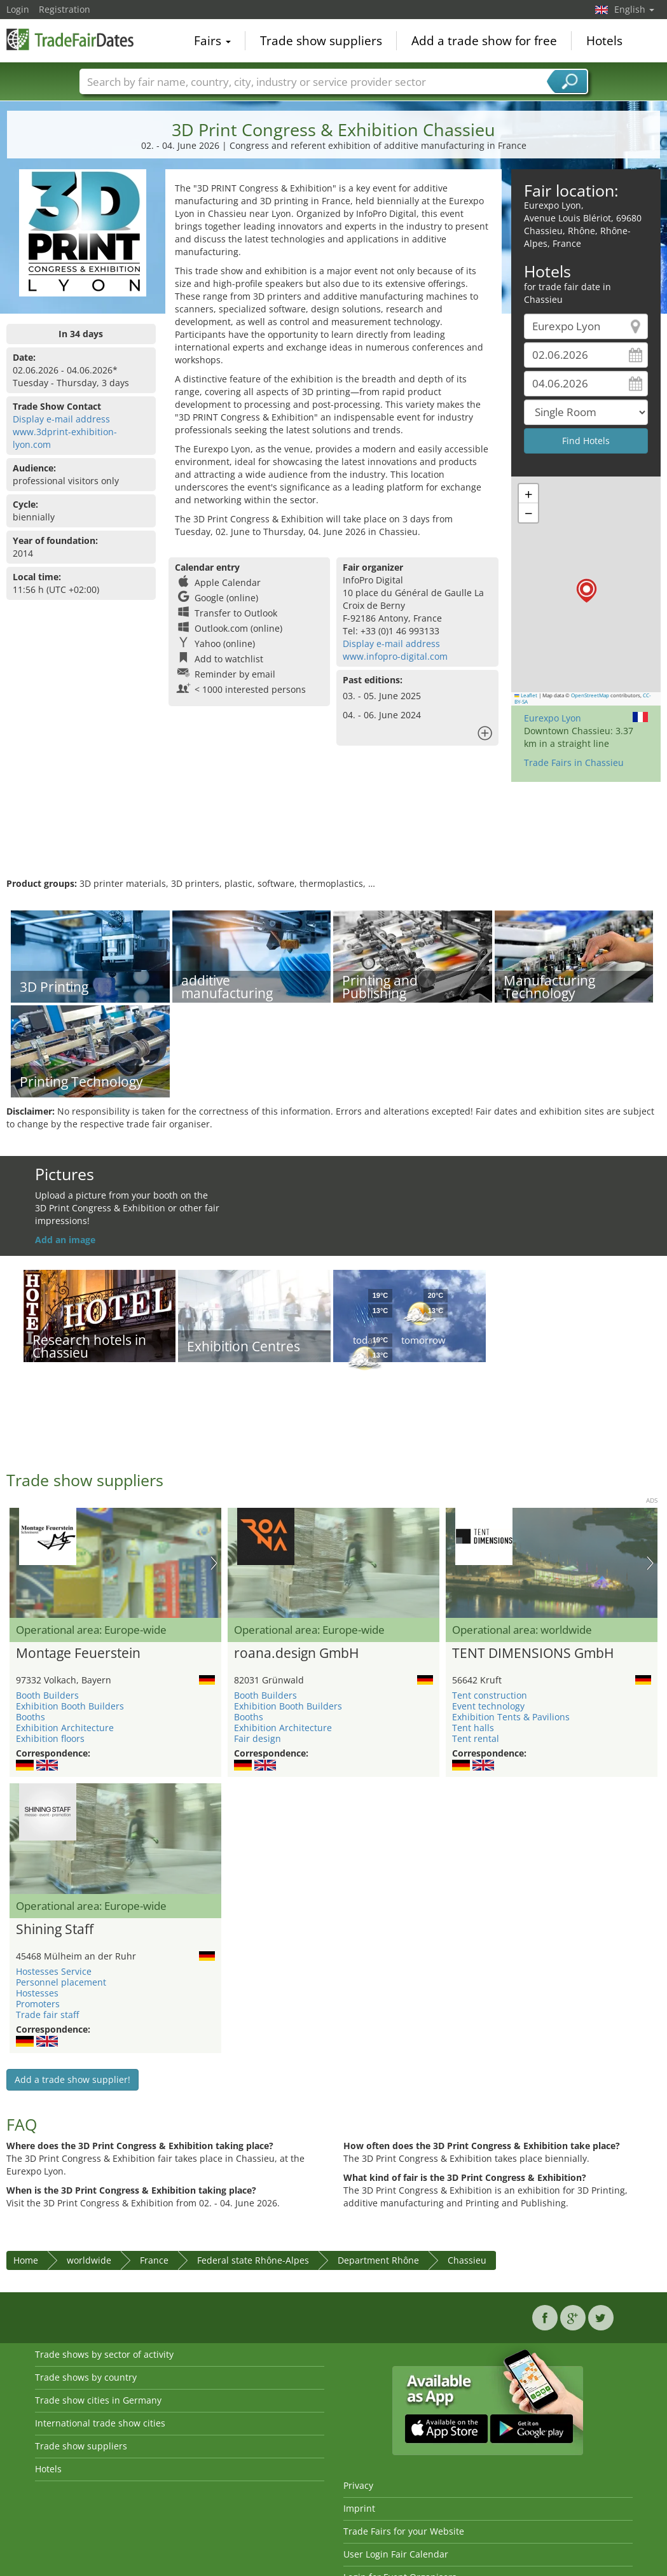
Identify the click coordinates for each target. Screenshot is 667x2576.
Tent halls (473, 1728)
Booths (30, 1717)
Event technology (488, 1706)
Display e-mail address (61, 419)
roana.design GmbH (296, 1653)
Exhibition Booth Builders (70, 1706)
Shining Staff (54, 1929)
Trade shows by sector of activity (104, 2354)
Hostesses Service (54, 1971)
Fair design (257, 1738)
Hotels (604, 40)
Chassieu (467, 2260)
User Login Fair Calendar (395, 2554)
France (154, 2260)
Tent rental (475, 1738)
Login (17, 9)
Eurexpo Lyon (552, 718)
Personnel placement (61, 1982)
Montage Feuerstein (78, 1653)
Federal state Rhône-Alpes (253, 2260)
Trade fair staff (47, 2015)
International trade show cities (100, 2423)
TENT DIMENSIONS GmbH (533, 1653)
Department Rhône (378, 2260)
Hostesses (37, 1993)
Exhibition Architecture (65, 1728)
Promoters (38, 2004)
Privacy (358, 2485)
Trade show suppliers (321, 40)
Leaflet (525, 695)
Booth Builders (47, 1695)
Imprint (359, 2508)
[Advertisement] (331, 836)
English (634, 9)
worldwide (89, 2260)
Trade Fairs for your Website (403, 2531)
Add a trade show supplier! (72, 2079)
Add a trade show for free (484, 40)
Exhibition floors (50, 1738)
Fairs (212, 40)
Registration (64, 9)
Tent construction (489, 1695)
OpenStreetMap (590, 695)
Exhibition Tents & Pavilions (511, 1717)
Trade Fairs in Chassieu (574, 762)
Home (25, 2260)
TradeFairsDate (70, 39)
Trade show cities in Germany (98, 2400)
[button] (586, 591)
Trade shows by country (86, 2377)
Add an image (65, 1240)
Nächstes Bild (214, 1563)
